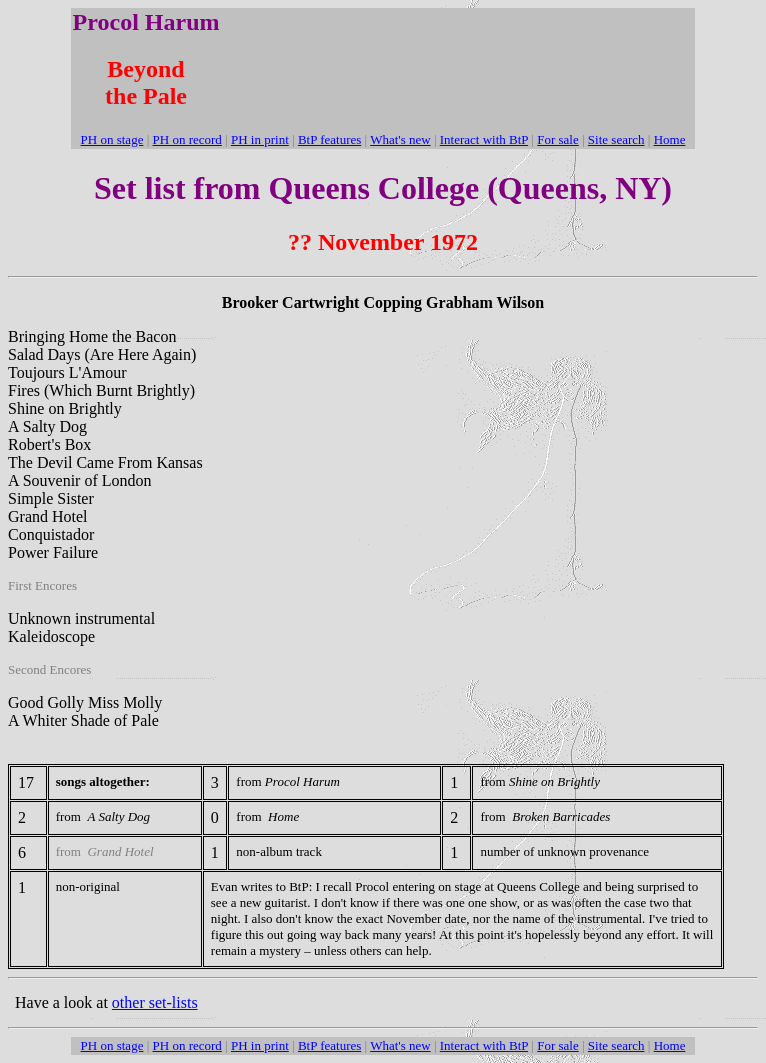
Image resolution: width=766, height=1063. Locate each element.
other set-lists (155, 1002)
